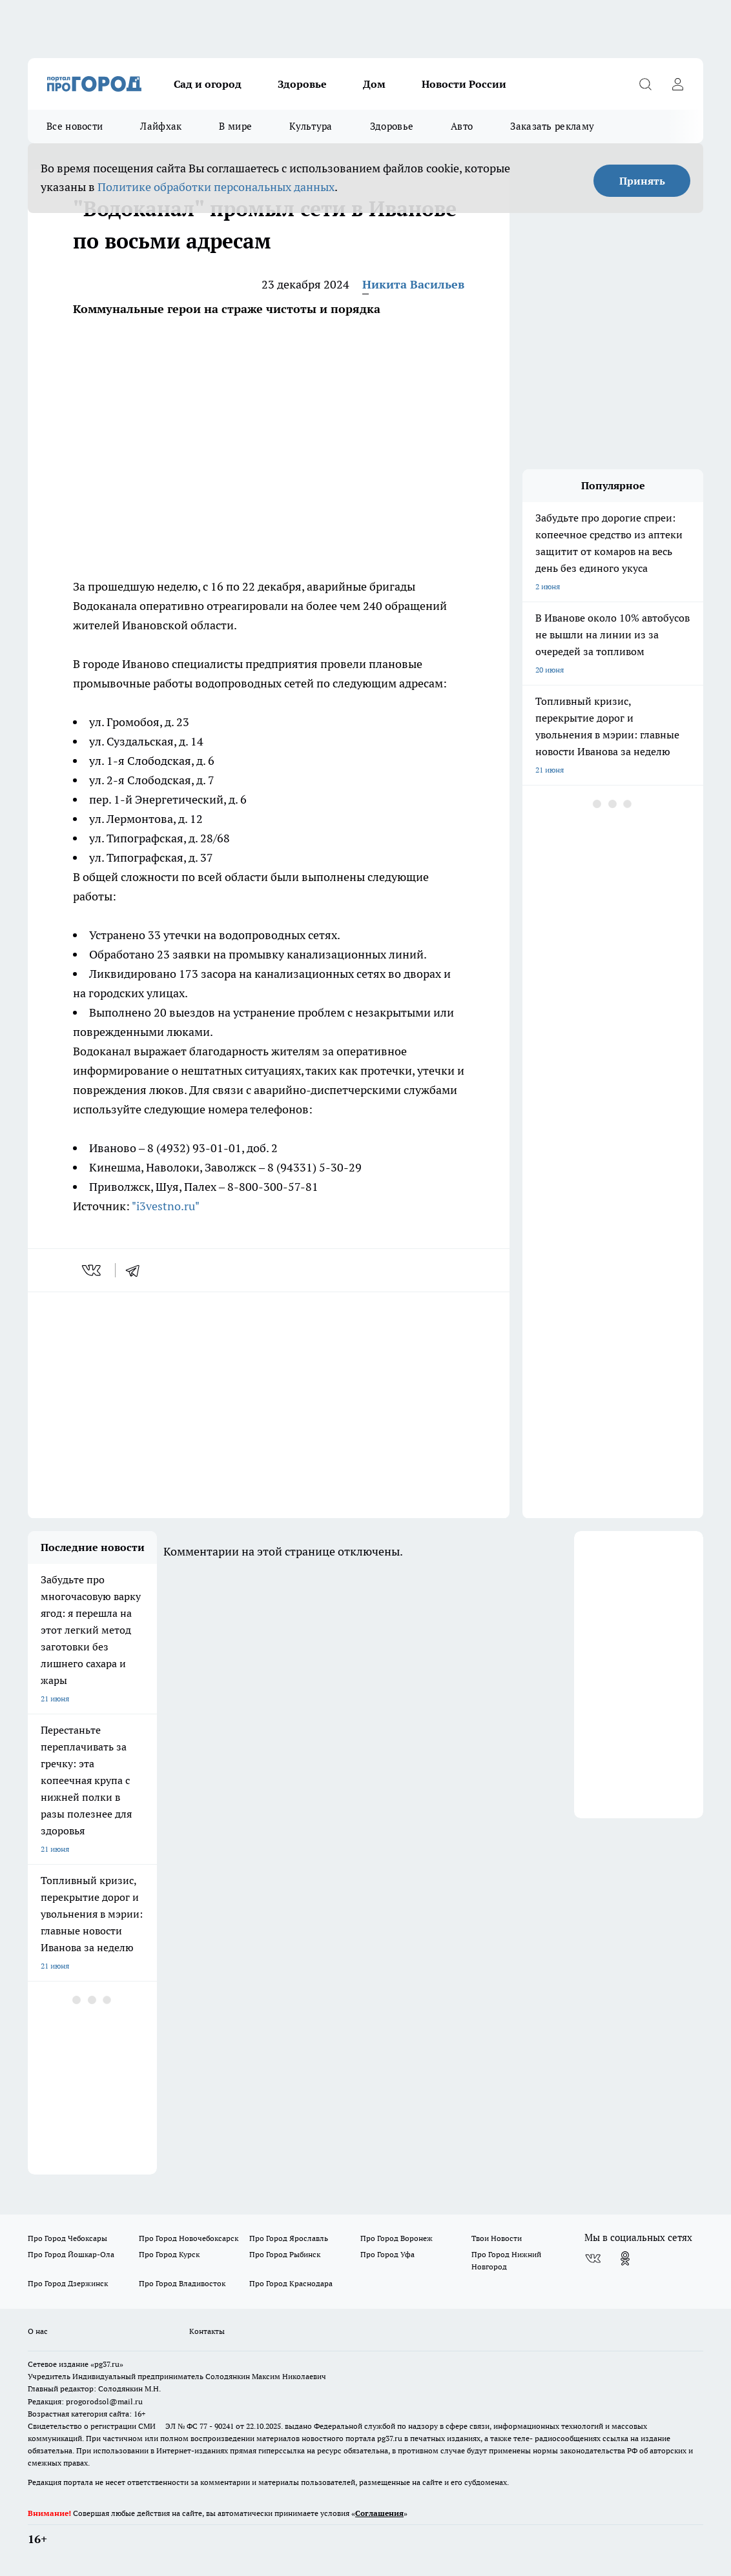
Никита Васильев (413, 284)
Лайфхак (160, 126)
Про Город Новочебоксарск (188, 2238)
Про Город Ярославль (288, 2238)
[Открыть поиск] (645, 84)
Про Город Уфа (387, 2254)
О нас (38, 2331)
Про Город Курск (169, 2254)
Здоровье (302, 83)
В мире (235, 126)
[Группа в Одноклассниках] (625, 2258)
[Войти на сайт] (677, 84)
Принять (642, 180)
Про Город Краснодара (291, 2283)
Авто (462, 126)
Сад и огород (208, 83)
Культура (310, 126)
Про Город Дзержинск (68, 2283)
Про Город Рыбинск (284, 2254)
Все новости (74, 126)
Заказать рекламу (552, 126)
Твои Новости (496, 2238)
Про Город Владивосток (182, 2283)
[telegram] (137, 1270)
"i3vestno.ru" (166, 1206)
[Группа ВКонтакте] (593, 2258)
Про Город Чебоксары (67, 2238)
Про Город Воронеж (396, 2238)
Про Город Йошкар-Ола (71, 2254)
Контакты (207, 2331)
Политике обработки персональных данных (216, 186)
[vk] (92, 1270)
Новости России (464, 83)
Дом (374, 83)
